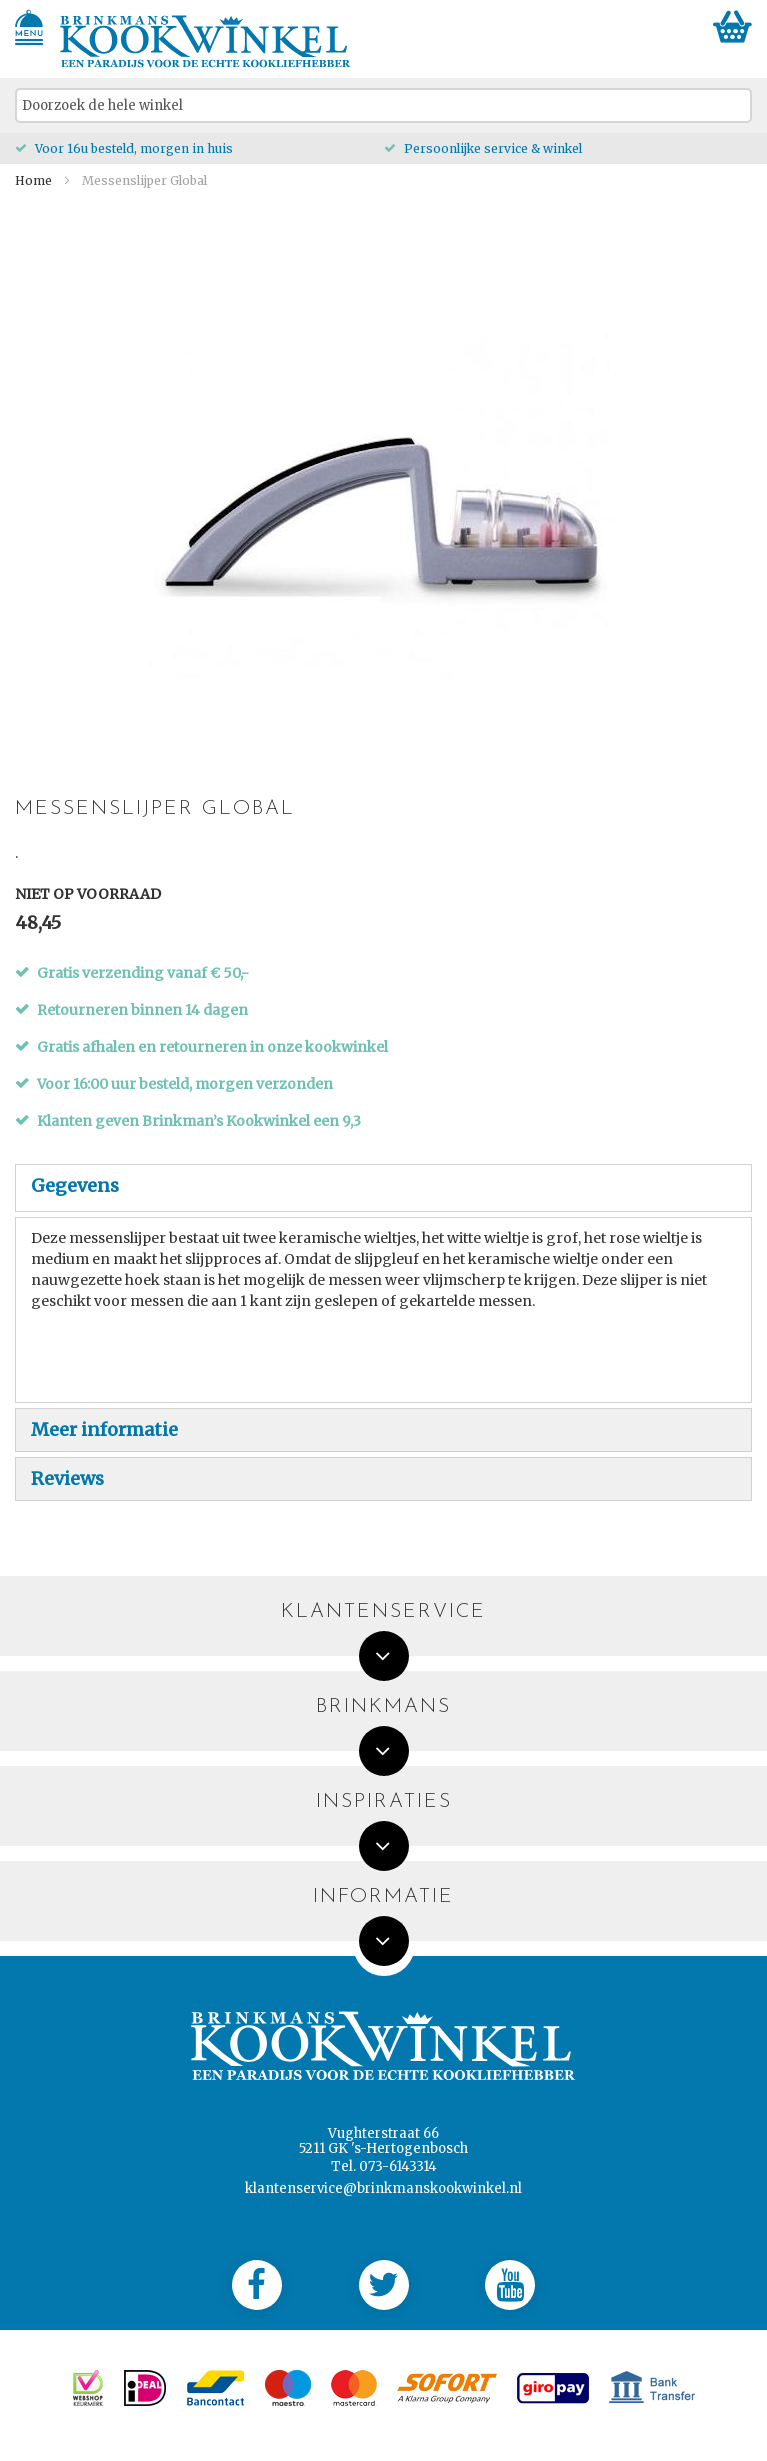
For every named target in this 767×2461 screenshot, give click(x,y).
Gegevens (75, 1185)
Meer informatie (104, 1429)
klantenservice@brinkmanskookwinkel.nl (383, 2188)
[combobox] (383, 105)
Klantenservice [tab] (383, 1612)
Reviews (67, 1478)
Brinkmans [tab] (383, 1707)
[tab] (383, 1188)
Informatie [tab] (383, 1897)
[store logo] (205, 41)
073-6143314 (398, 2166)
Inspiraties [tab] (384, 1802)
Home (33, 180)
